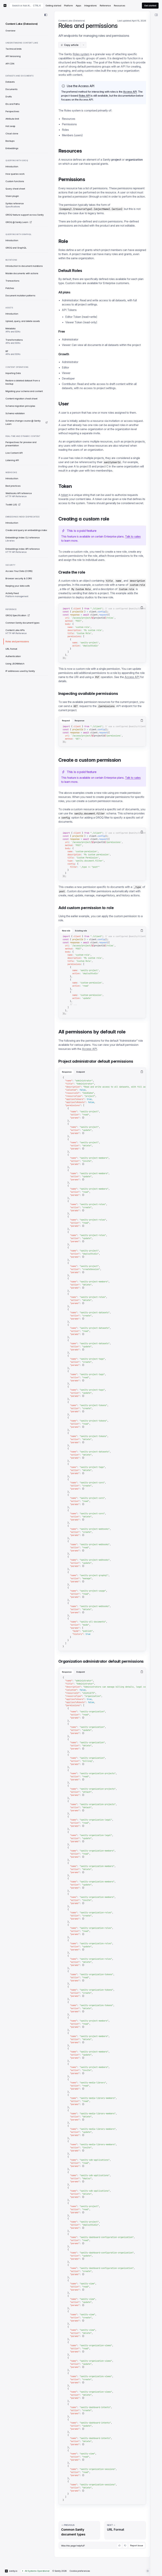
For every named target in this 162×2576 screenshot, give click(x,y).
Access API (130, 91)
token (64, 495)
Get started (150, 5)
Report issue (136, 2545)
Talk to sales (133, 536)
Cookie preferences (80, 2571)
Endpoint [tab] (80, 1072)
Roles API (84, 95)
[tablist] (98, 720)
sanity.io (11, 2571)
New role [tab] (66, 930)
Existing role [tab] (81, 930)
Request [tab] (66, 720)
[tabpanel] (102, 735)
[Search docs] (26, 5)
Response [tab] (79, 720)
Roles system (81, 54)
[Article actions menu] (83, 45)
